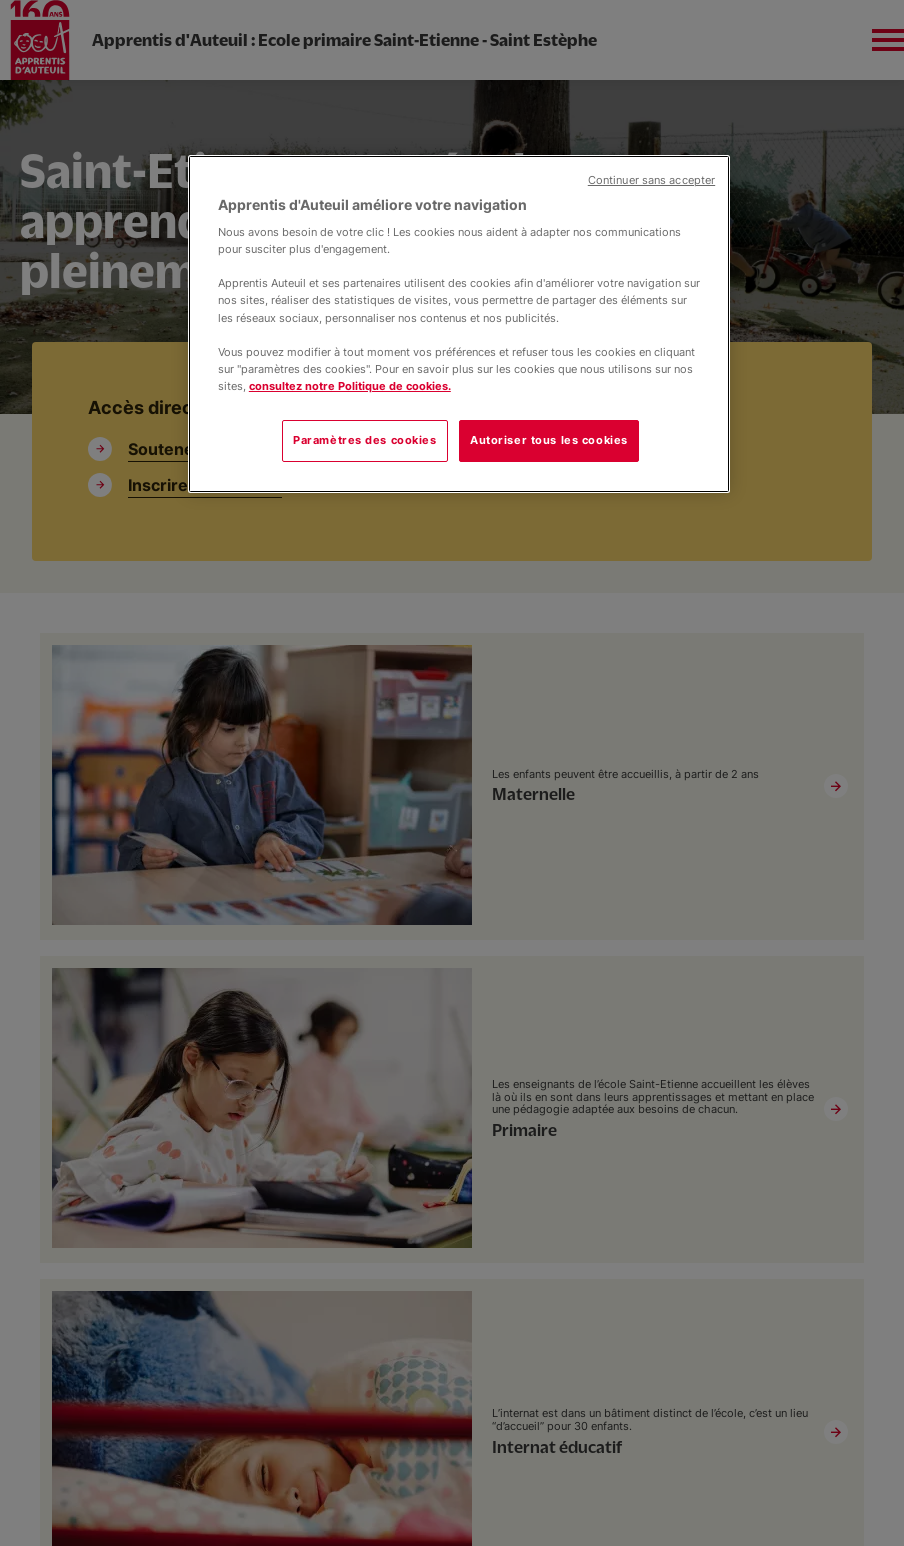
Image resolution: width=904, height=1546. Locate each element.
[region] (459, 324)
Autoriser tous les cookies (549, 440)
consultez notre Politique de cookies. (350, 386)
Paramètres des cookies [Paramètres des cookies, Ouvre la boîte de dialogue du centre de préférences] (365, 440)
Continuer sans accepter (651, 180)
